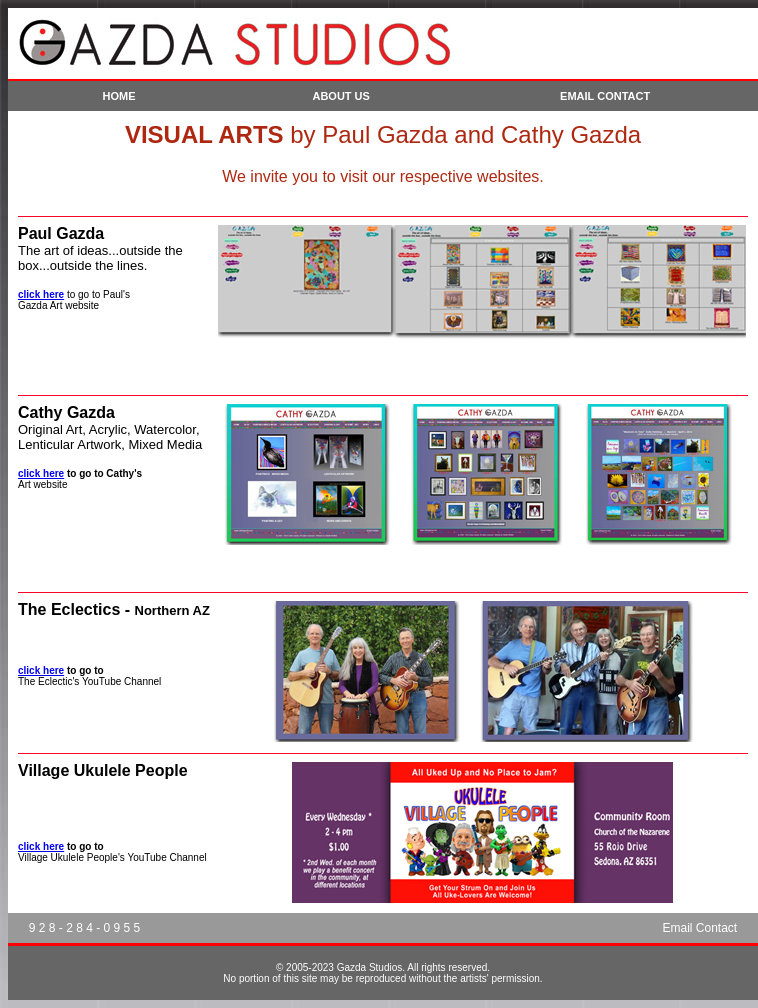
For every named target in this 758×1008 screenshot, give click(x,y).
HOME (119, 96)
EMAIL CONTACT (605, 96)
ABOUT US (340, 96)
